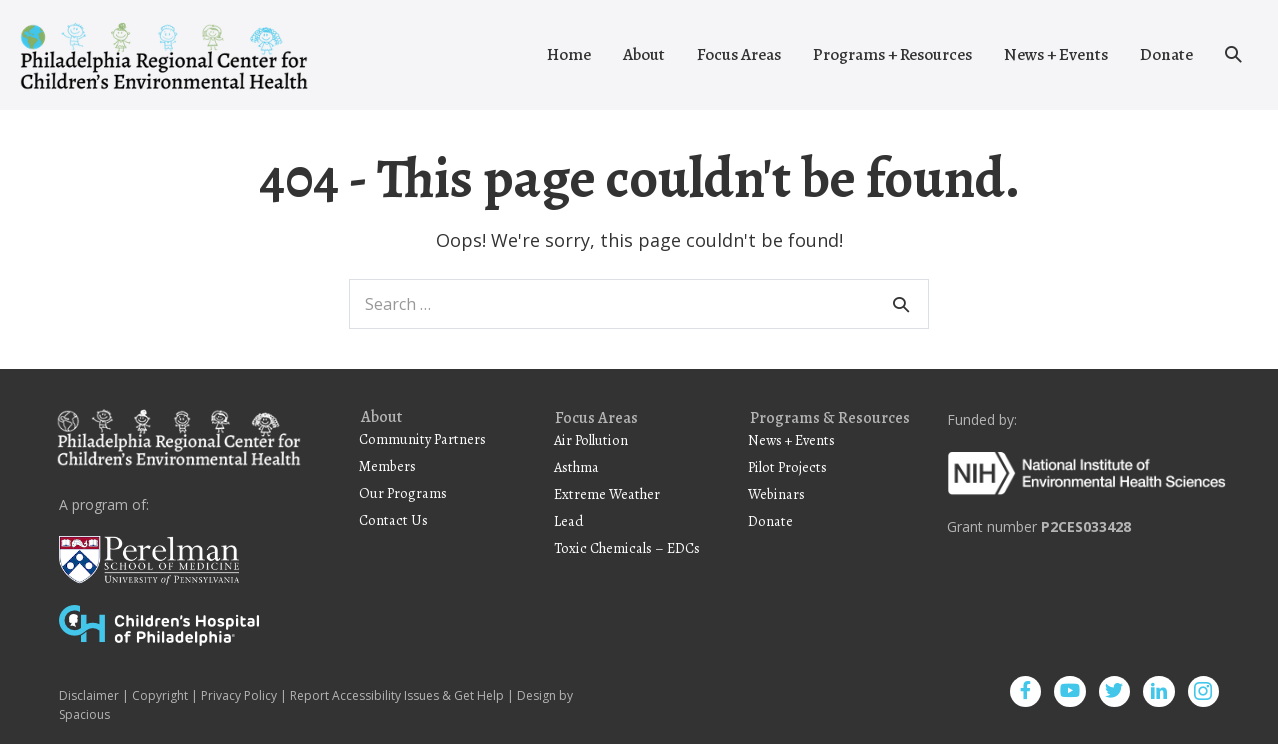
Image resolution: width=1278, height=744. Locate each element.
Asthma (576, 467)
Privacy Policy (239, 695)
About (644, 54)
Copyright (160, 695)
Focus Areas (739, 54)
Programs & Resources (830, 419)
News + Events (1056, 54)
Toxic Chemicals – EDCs (627, 548)
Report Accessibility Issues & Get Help (397, 695)
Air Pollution (591, 440)
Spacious (84, 714)
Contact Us (393, 520)
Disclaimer (89, 695)
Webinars (776, 494)
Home (569, 54)
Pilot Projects (787, 467)
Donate (1166, 54)
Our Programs (403, 493)
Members (387, 466)
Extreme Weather (607, 494)
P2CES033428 (1086, 526)
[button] (1233, 55)
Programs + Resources (892, 54)
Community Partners (422, 439)
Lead (569, 521)
